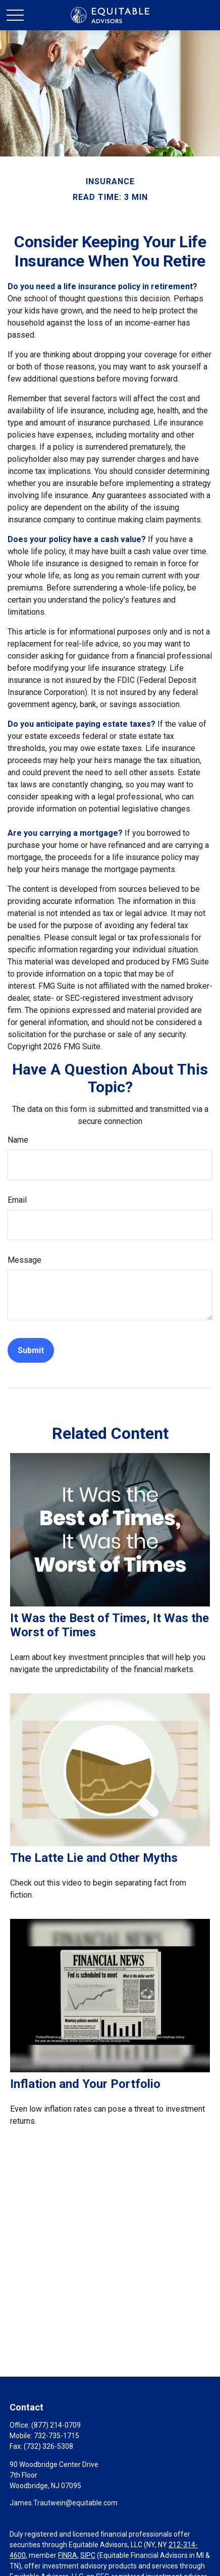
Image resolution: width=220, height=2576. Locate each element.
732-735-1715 (56, 2436)
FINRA (67, 2555)
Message (24, 1260)
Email (17, 1200)
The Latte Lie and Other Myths (94, 1858)
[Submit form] (31, 1350)
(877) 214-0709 (56, 2425)
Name (18, 1140)
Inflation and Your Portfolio (85, 2084)
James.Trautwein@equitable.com (64, 2503)
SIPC (87, 2555)
